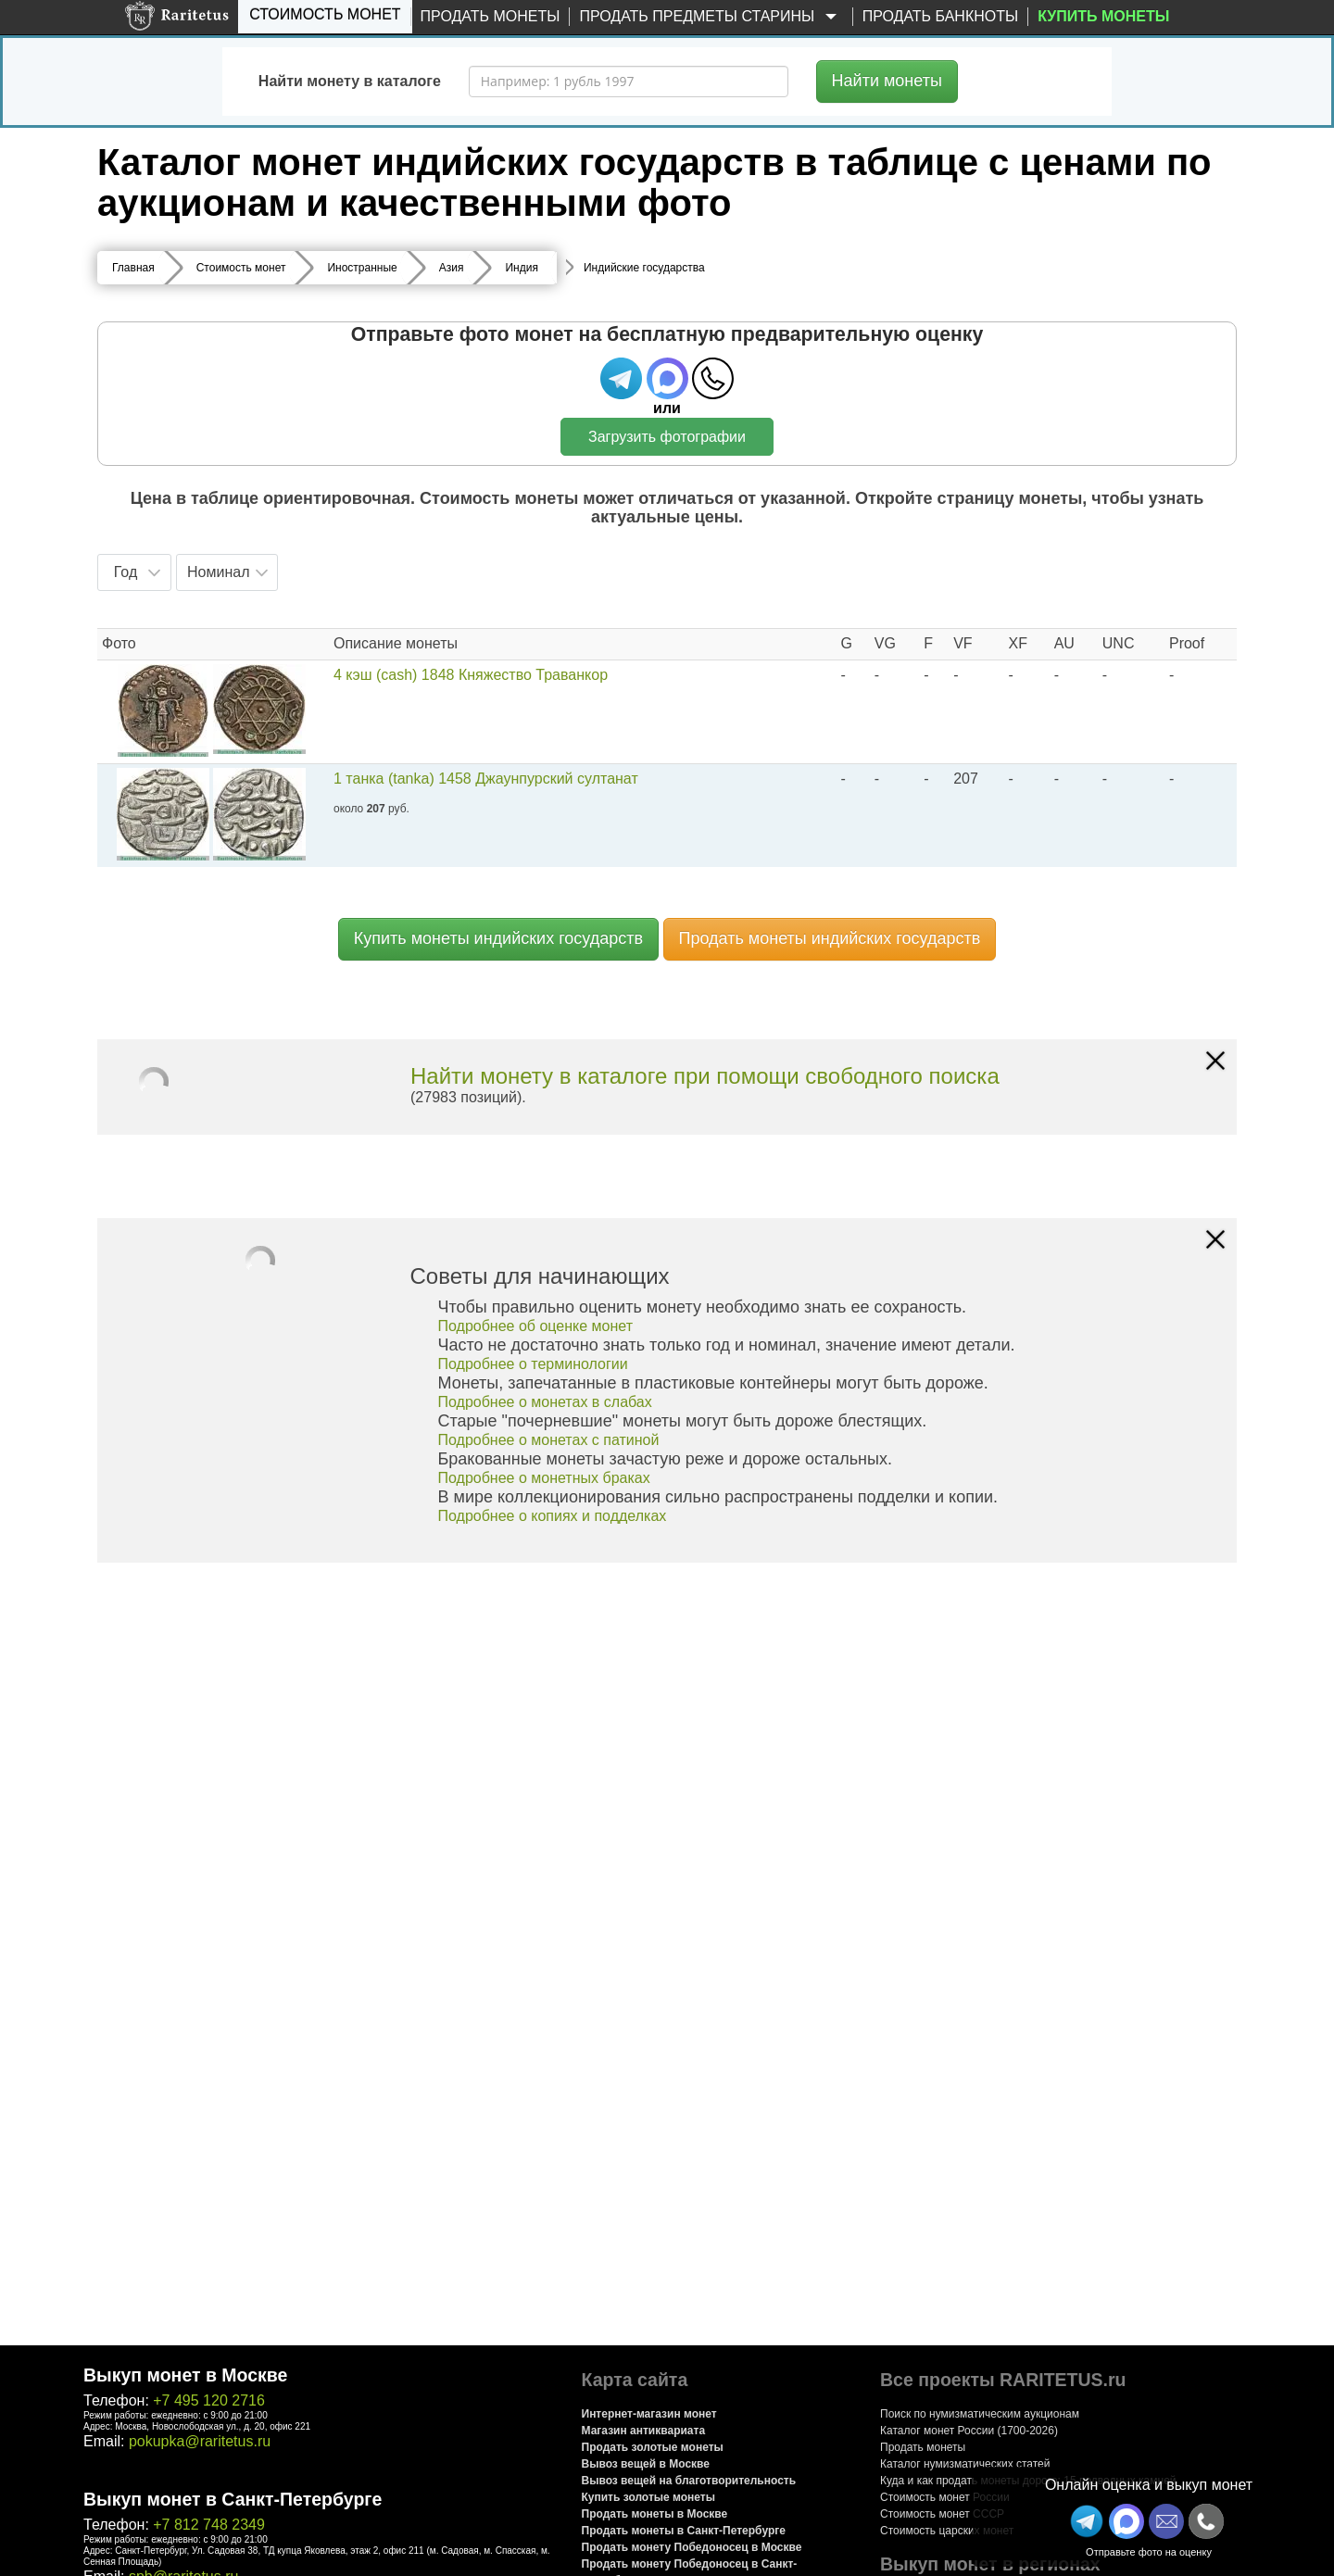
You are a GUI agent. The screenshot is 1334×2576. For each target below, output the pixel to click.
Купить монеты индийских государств (498, 938)
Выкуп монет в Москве (185, 2375)
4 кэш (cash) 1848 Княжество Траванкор (471, 675)
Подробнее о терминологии (533, 1364)
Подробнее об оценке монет (536, 1326)
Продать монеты (490, 16)
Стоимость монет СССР (942, 2513)
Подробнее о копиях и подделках (552, 1516)
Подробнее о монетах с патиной (549, 1440)
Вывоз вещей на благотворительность (689, 2480)
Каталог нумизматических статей (965, 2463)
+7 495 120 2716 (209, 2400)
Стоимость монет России (945, 2497)
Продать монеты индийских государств (830, 938)
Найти (887, 80)
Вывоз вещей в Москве (646, 2463)
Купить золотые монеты (648, 2497)
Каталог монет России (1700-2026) (969, 2430)
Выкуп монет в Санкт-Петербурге (232, 2499)
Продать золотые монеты (653, 2447)
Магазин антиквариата (644, 2430)
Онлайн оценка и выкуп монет (1148, 2485)
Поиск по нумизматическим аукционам (979, 2413)
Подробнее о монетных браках (544, 1478)
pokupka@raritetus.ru (200, 2441)
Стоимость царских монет (946, 2530)
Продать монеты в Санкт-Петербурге (684, 2530)
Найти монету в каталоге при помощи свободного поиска (705, 1075)
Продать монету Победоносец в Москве (692, 2547)
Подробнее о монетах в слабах (545, 1402)
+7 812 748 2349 (209, 2524)
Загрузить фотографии (667, 437)
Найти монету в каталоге (349, 81)
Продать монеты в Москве (655, 2513)
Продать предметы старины (710, 17)
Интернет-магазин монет (649, 2413)
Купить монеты (1103, 16)
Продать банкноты (940, 16)
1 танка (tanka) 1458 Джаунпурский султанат (486, 778)
